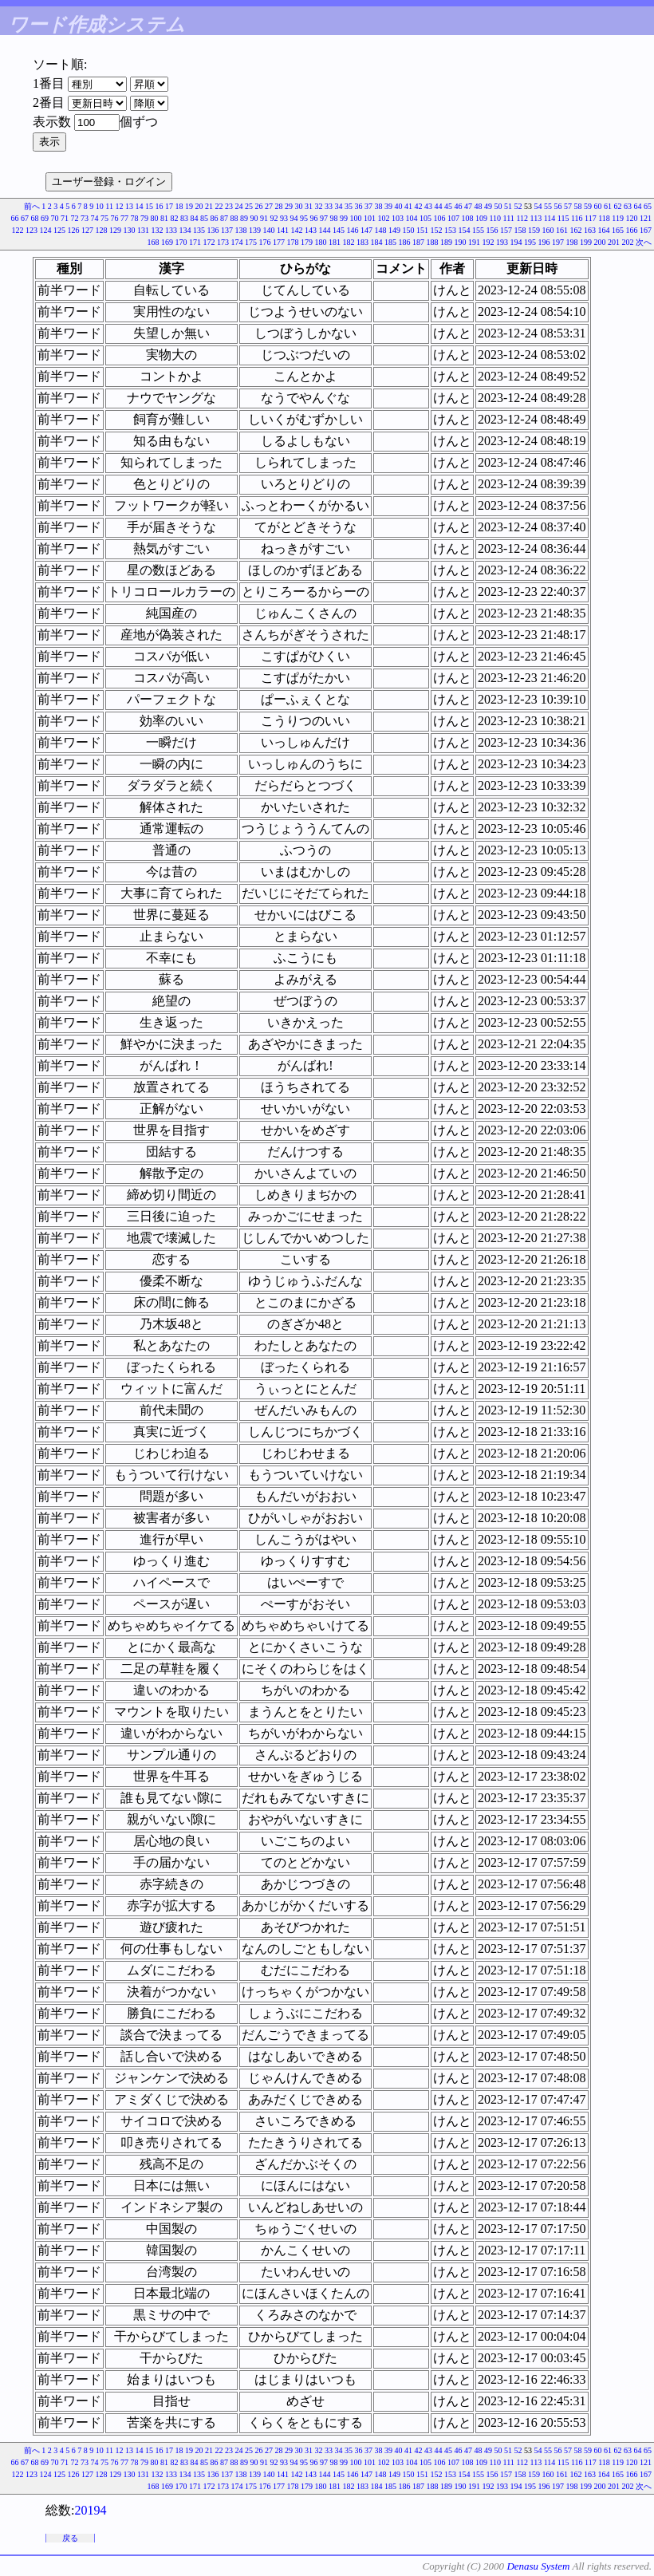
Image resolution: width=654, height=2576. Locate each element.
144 (325, 230)
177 (279, 242)
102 (383, 218)
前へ (32, 206)
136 (213, 230)
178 (293, 242)
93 (284, 218)
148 (381, 230)
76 (114, 218)
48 (479, 206)
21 (209, 206)
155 (478, 230)
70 (54, 218)
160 (548, 230)
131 (143, 230)
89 (244, 218)
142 (297, 230)
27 (269, 206)
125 (59, 230)
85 (204, 218)
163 (590, 230)
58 (578, 206)
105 (425, 218)
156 (492, 230)
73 (85, 218)
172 (209, 242)
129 (115, 230)
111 (508, 218)
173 (223, 242)
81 (164, 218)
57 (568, 206)
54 (538, 206)
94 (293, 218)
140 (269, 230)
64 (638, 206)
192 (488, 242)
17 (169, 206)
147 (366, 230)
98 (333, 218)
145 (339, 230)
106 (439, 218)
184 (377, 242)
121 (646, 218)
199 (586, 242)
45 (448, 206)
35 (349, 206)
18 (179, 206)
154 (465, 230)
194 (516, 242)
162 (576, 230)
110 (495, 218)
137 (227, 230)
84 (194, 218)
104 (411, 218)
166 (632, 230)
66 (14, 218)
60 (598, 206)
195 (530, 242)
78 (134, 218)
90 (254, 218)
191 (474, 242)
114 (550, 218)
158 (520, 230)
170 (181, 242)
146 (353, 230)
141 (283, 230)
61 (608, 206)
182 (349, 242)
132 (158, 230)
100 (355, 218)
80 (154, 218)
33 (329, 206)
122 (18, 230)
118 (604, 218)
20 (199, 206)
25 (249, 206)
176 (265, 242)
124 (46, 230)
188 (433, 242)
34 (339, 206)
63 (628, 206)
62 (618, 206)
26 (259, 206)
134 (185, 230)
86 (214, 218)
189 (446, 242)
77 (124, 218)
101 (370, 218)
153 (450, 230)
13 (129, 206)
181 (335, 242)
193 (502, 242)
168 (154, 242)
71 (65, 218)
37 (368, 206)
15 (149, 206)
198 (572, 242)
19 (189, 206)
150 (409, 230)
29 (289, 206)
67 (25, 218)
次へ (644, 242)
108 (467, 218)
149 (394, 230)
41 (408, 206)
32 (319, 206)
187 (418, 242)
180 (321, 242)
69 (45, 218)
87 (224, 218)
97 (324, 218)
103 (398, 218)
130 (130, 230)
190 (461, 242)
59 (588, 206)
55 (548, 206)
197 (558, 242)
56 (558, 206)
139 (255, 230)
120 (632, 218)
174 (237, 242)
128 (102, 230)
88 (234, 218)
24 (239, 206)
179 (307, 242)
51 (508, 206)
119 (618, 218)
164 (604, 230)
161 (562, 230)
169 (167, 242)
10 (100, 206)
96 (313, 218)
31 (309, 206)
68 (34, 218)
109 (481, 218)
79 (144, 218)
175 (251, 242)
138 (241, 230)
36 (359, 206)
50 (498, 206)
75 (104, 218)
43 (428, 206)
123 (31, 230)
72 (74, 218)
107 (453, 218)
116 (577, 218)
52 (518, 206)
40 (399, 206)
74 (94, 218)
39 (388, 206)
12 (120, 206)
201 (614, 242)
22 (219, 206)
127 (87, 230)
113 (536, 218)
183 (362, 242)
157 (506, 230)
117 (591, 218)
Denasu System (537, 2566)
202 (628, 242)
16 (160, 206)
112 (522, 218)
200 (600, 242)
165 (618, 230)
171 (195, 242)
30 (299, 206)
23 (229, 206)
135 (199, 230)
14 (140, 206)
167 (646, 230)
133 (171, 230)
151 (422, 230)
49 (488, 206)
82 (174, 218)
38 (379, 206)
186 (405, 242)
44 (439, 206)
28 (279, 206)
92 (274, 218)
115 (563, 218)
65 (648, 206)
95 (304, 218)
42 (419, 206)
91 (264, 218)
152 (437, 230)
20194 (90, 2510)
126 (74, 230)
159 (534, 230)
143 (311, 230)
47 (468, 206)
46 (459, 206)
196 (544, 242)
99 (344, 218)
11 (109, 206)
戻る (70, 2538)
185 (390, 242)
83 (184, 218)
